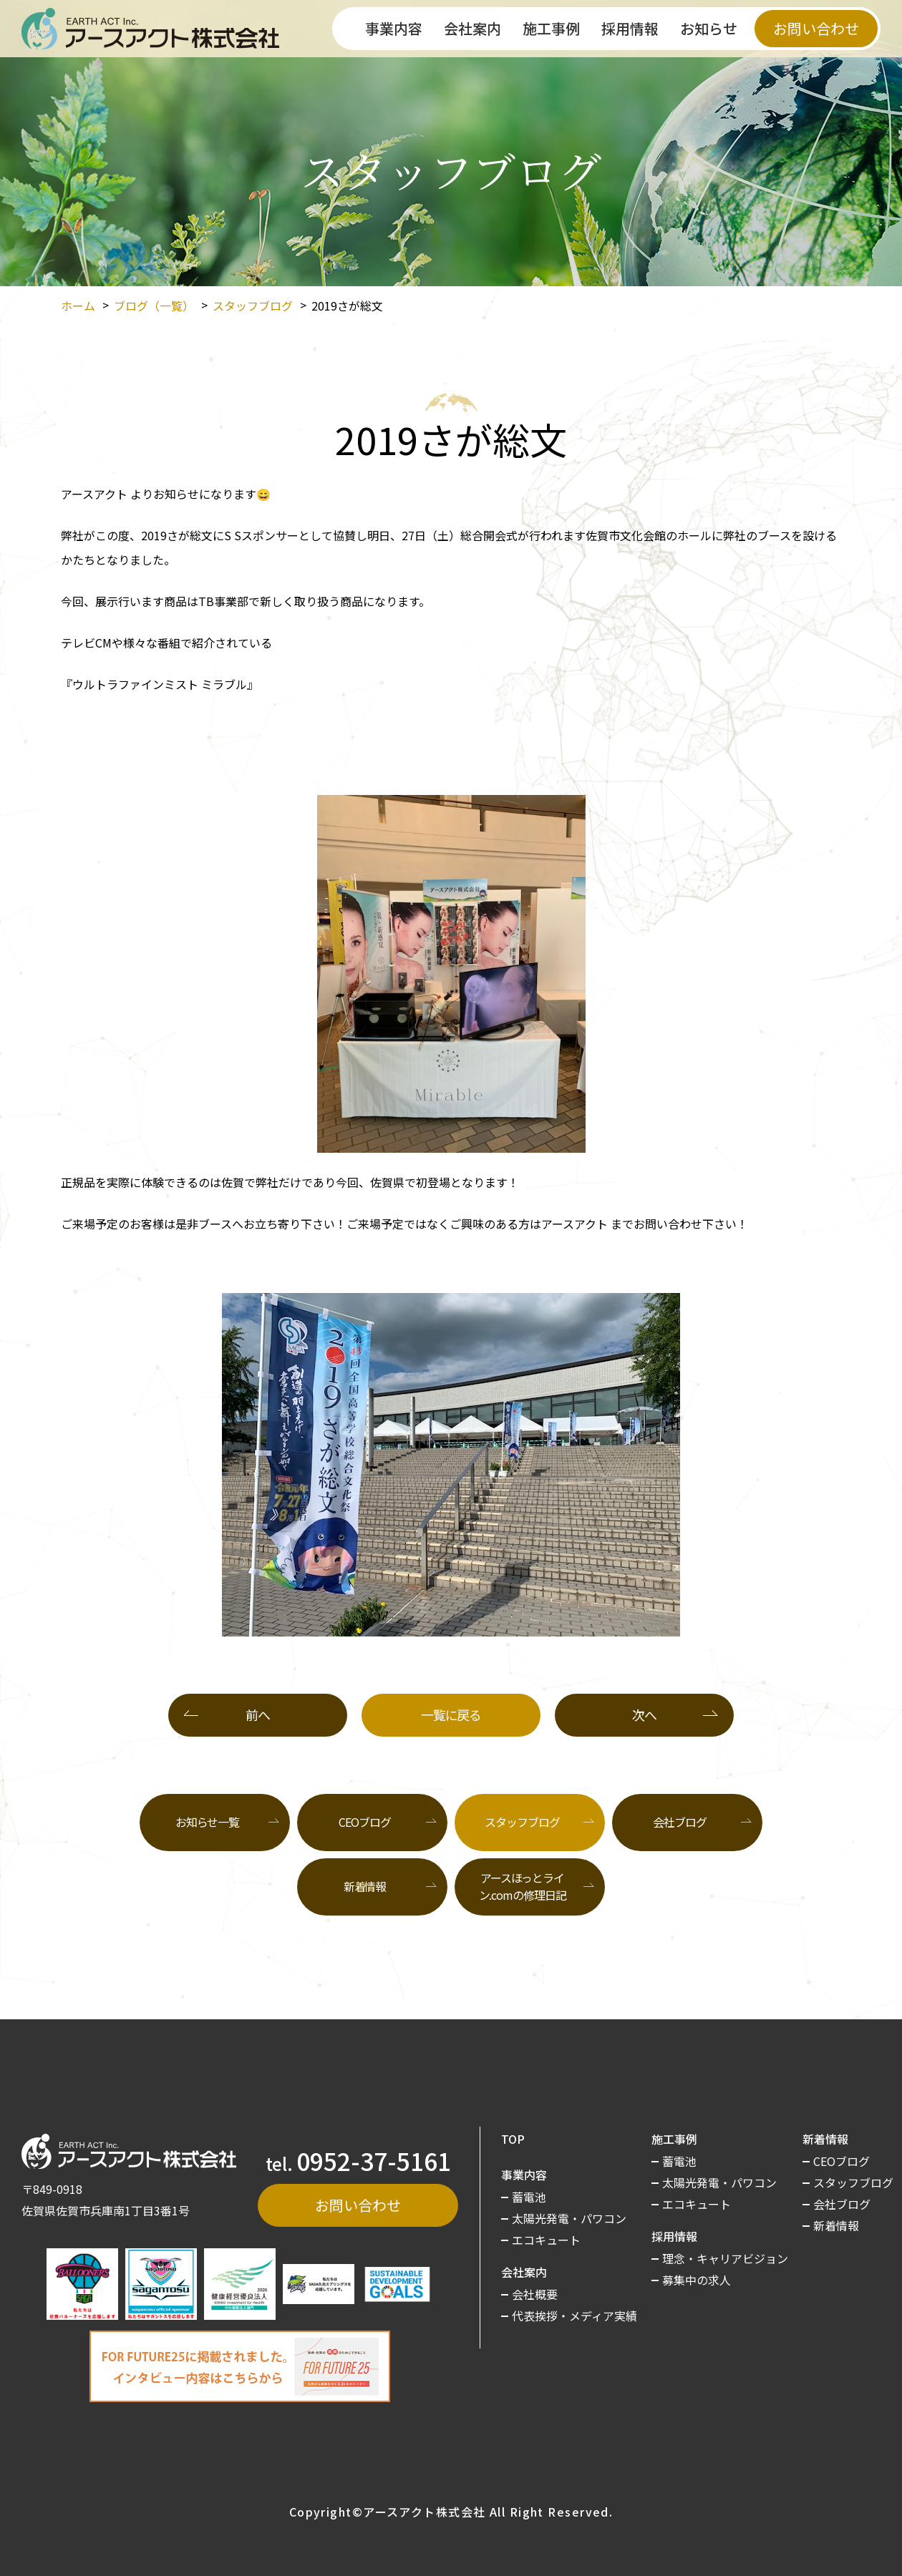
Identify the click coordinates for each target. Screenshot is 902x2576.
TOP (513, 2138)
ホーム (78, 305)
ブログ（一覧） (154, 305)
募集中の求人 (696, 2279)
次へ (644, 1714)
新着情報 (365, 1886)
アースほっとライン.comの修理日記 (522, 1886)
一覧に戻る (451, 1714)
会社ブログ (679, 1821)
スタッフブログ (253, 305)
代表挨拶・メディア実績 (574, 2315)
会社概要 (535, 2294)
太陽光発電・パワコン (569, 2218)
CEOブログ (364, 1821)
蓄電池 (529, 2196)
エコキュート (546, 2239)
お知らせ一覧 (207, 1821)
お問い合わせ (816, 28)
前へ (257, 1714)
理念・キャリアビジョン (725, 2258)
